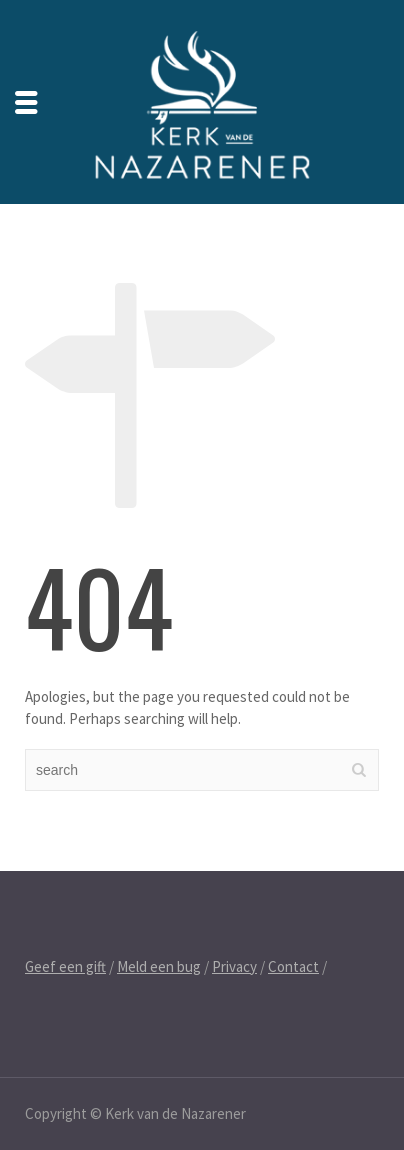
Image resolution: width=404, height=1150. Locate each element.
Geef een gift (65, 966)
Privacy (234, 966)
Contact (293, 966)
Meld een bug (159, 966)
